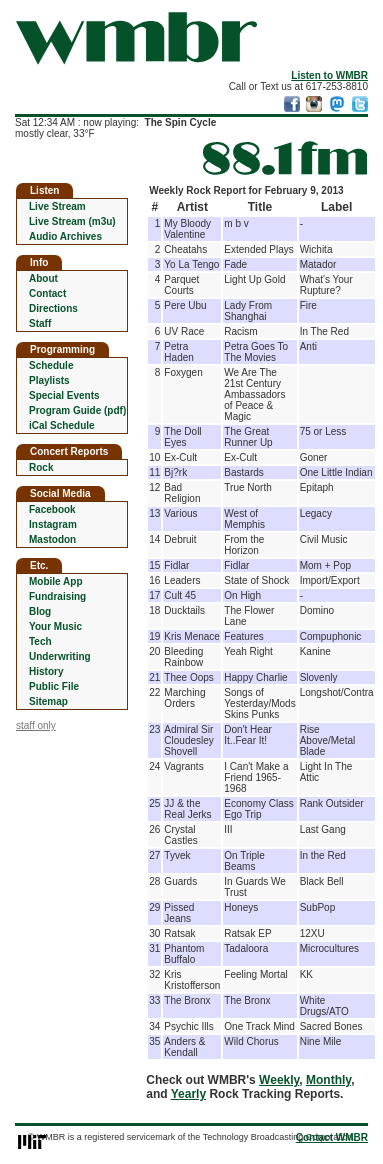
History (46, 671)
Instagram (53, 524)
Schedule (51, 365)
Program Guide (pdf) (77, 410)
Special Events (64, 395)
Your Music (55, 626)
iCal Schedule (62, 425)
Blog (40, 611)
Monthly (328, 1080)
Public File (54, 686)
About (43, 278)
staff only (36, 725)
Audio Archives (65, 236)
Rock (41, 467)
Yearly (188, 1094)
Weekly (279, 1080)
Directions (53, 308)
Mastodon (52, 539)
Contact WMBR (332, 1137)
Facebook (52, 509)
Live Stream (57, 206)
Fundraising (57, 596)
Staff (40, 323)
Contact (47, 293)
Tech (40, 641)
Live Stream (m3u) (72, 221)
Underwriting (60, 656)
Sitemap (48, 701)
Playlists (49, 380)
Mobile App (56, 581)
